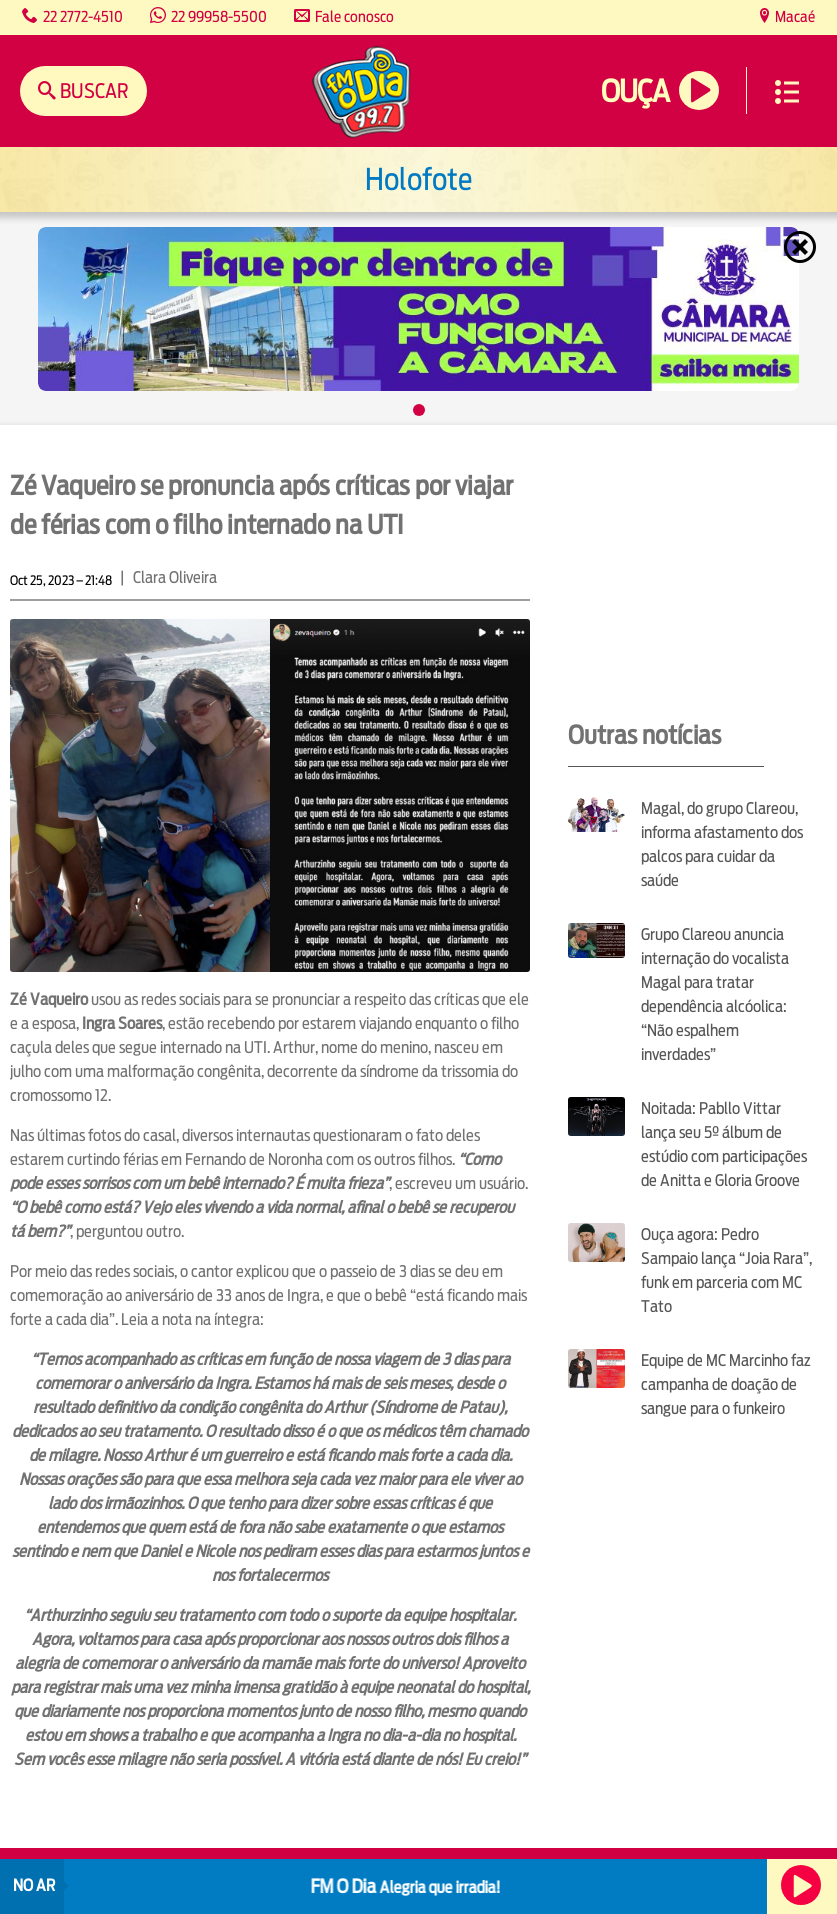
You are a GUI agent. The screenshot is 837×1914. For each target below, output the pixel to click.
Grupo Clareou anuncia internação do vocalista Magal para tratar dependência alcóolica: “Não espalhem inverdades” (715, 994)
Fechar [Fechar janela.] (802, 247)
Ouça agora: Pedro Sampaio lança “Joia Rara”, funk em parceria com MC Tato (726, 1270)
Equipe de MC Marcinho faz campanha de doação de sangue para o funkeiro (726, 1384)
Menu (787, 92)
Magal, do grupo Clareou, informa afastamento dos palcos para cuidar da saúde (722, 844)
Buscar (92, 90)
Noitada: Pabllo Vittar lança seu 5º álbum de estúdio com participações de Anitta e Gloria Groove (724, 1144)
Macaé (793, 16)
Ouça (635, 91)
